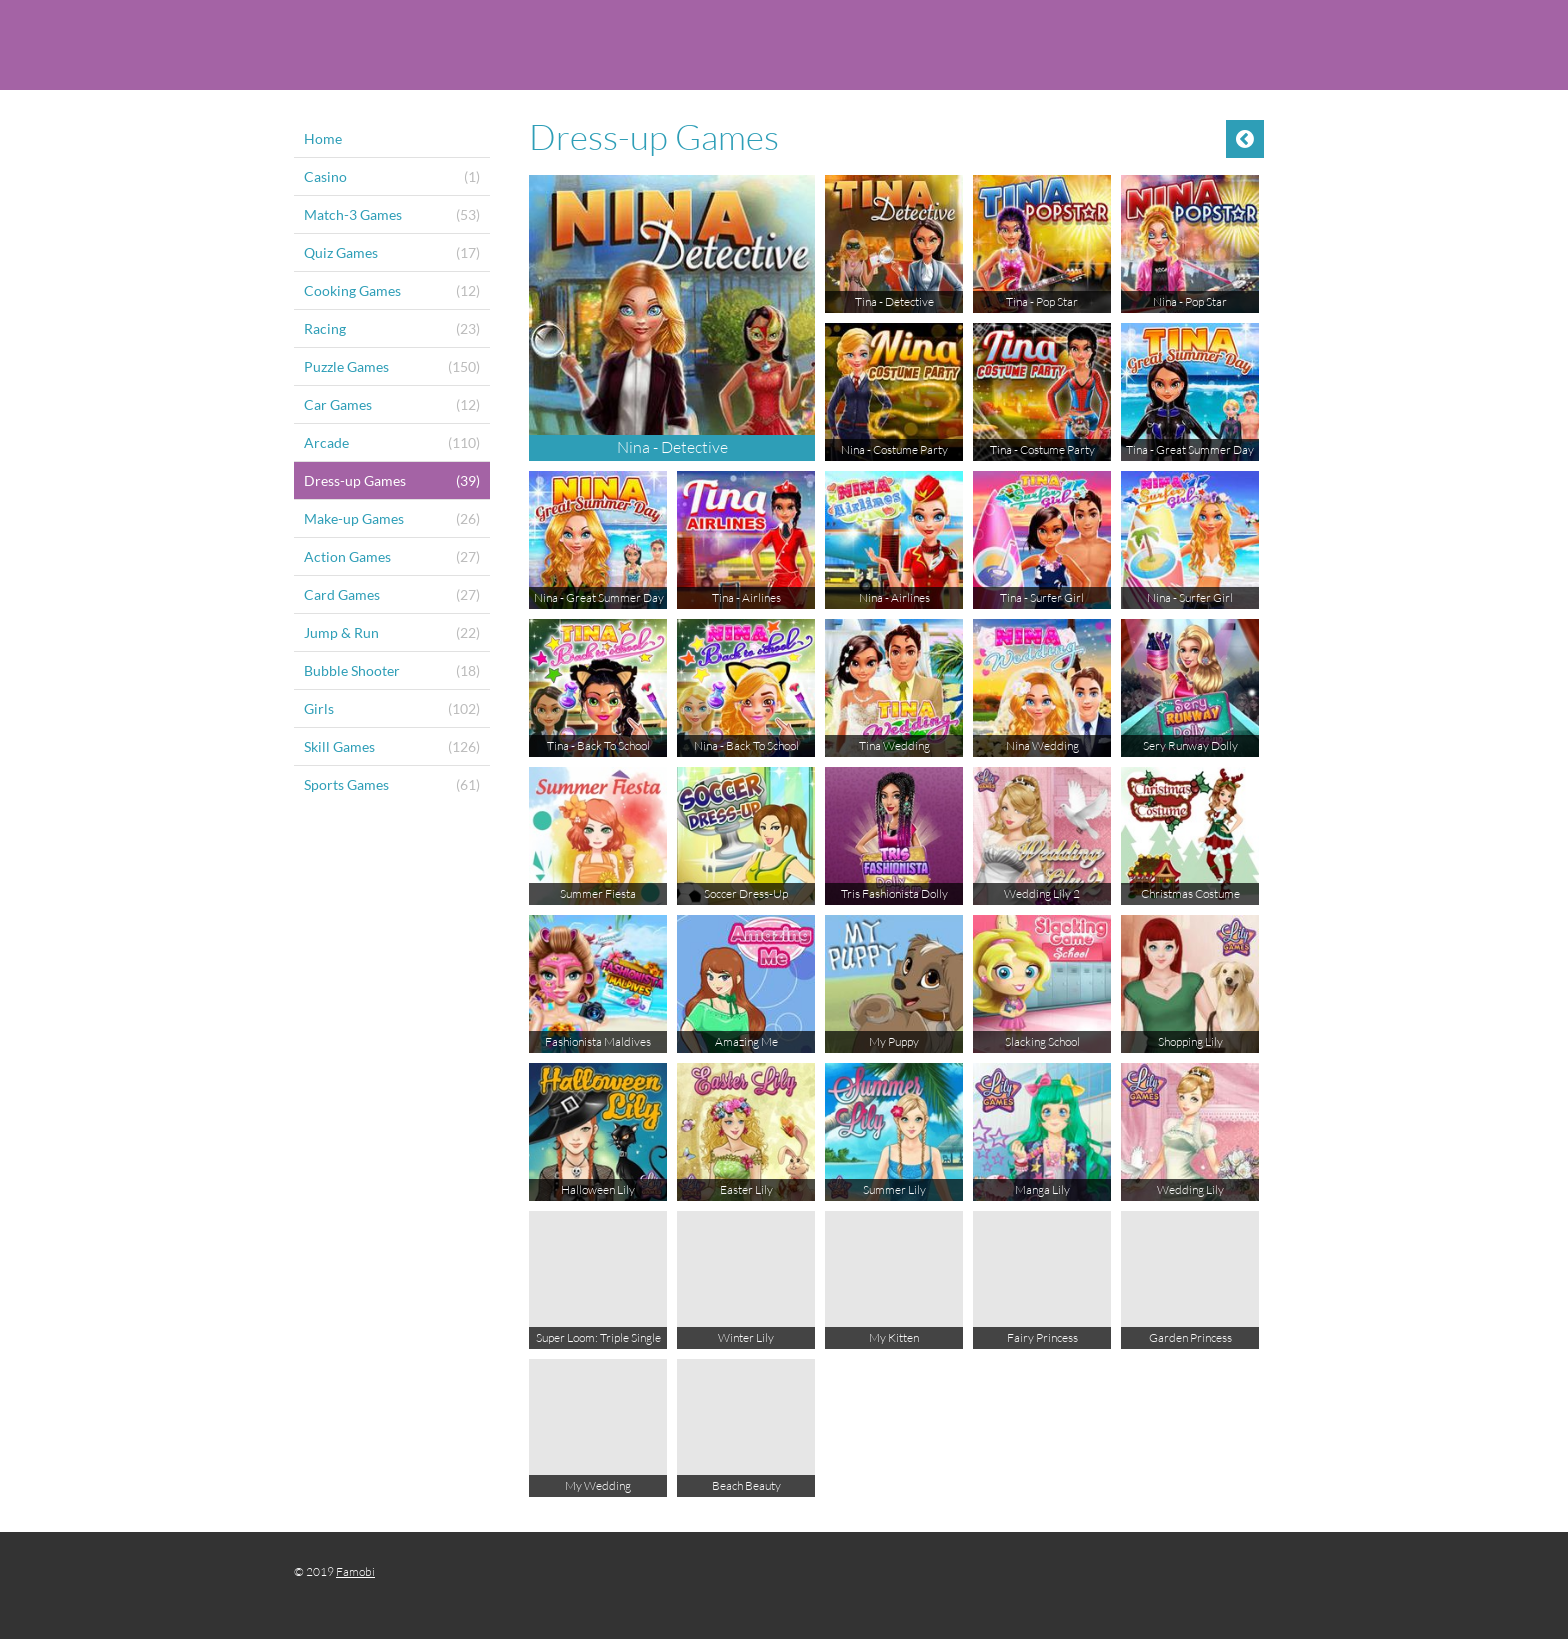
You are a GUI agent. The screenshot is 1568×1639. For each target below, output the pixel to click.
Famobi (355, 1571)
